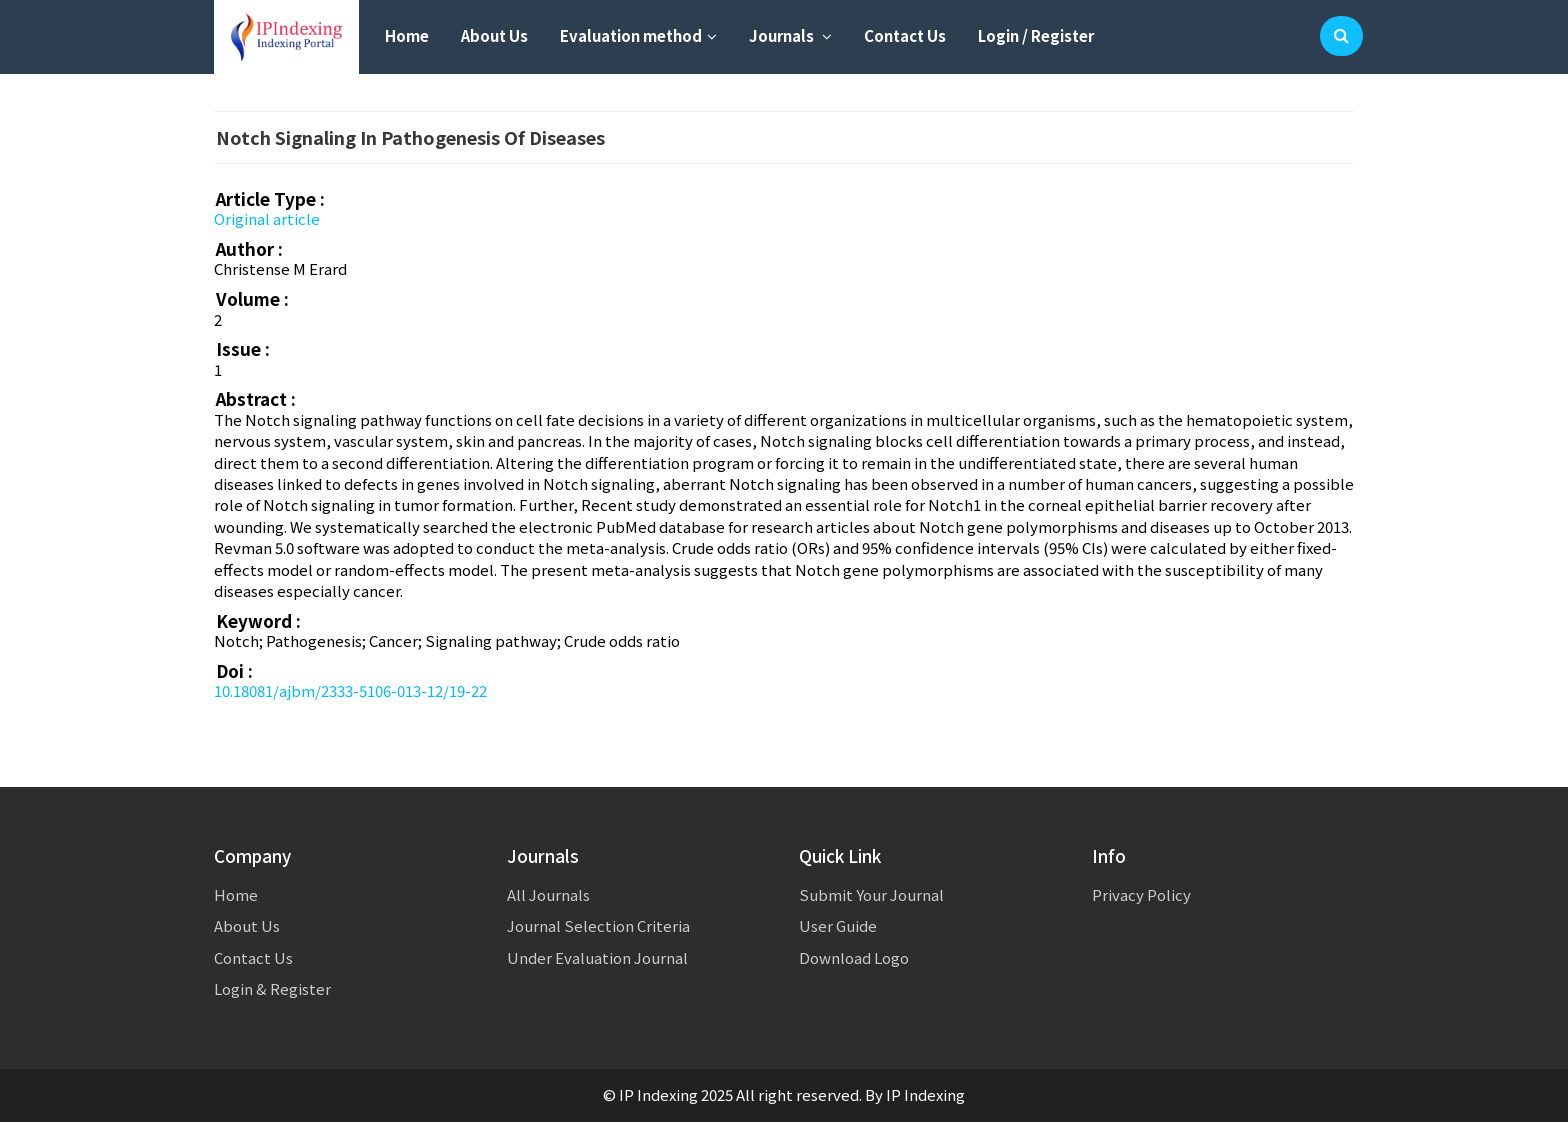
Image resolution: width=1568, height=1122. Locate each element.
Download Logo (854, 957)
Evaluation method (638, 35)
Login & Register (272, 988)
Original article (267, 218)
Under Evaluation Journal (597, 957)
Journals (790, 35)
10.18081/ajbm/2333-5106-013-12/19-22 (350, 690)
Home (407, 35)
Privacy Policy (1141, 894)
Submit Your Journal (871, 894)
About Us (494, 35)
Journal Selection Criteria (598, 925)
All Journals (548, 894)
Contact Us (905, 35)
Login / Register (1036, 35)
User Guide (838, 925)
